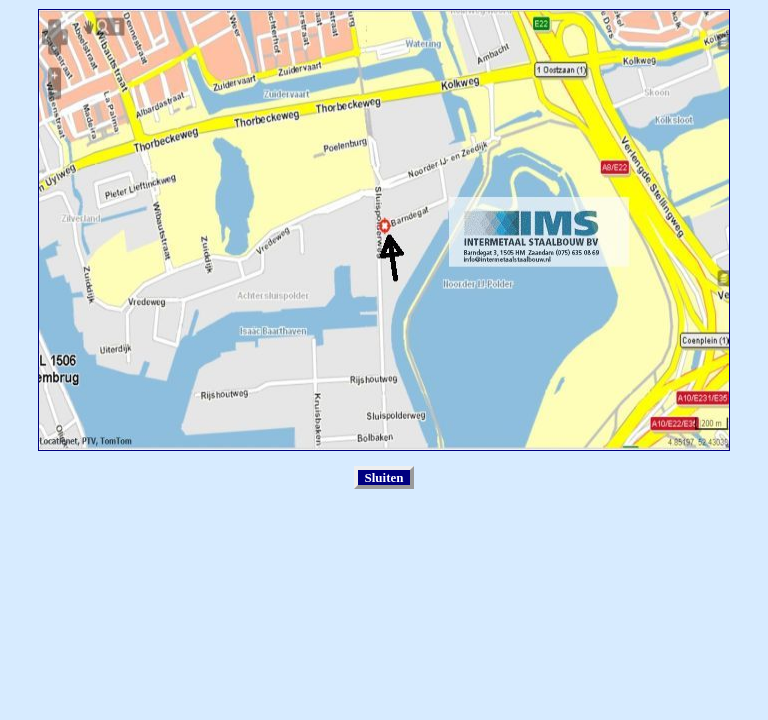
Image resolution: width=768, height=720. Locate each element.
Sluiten (384, 477)
